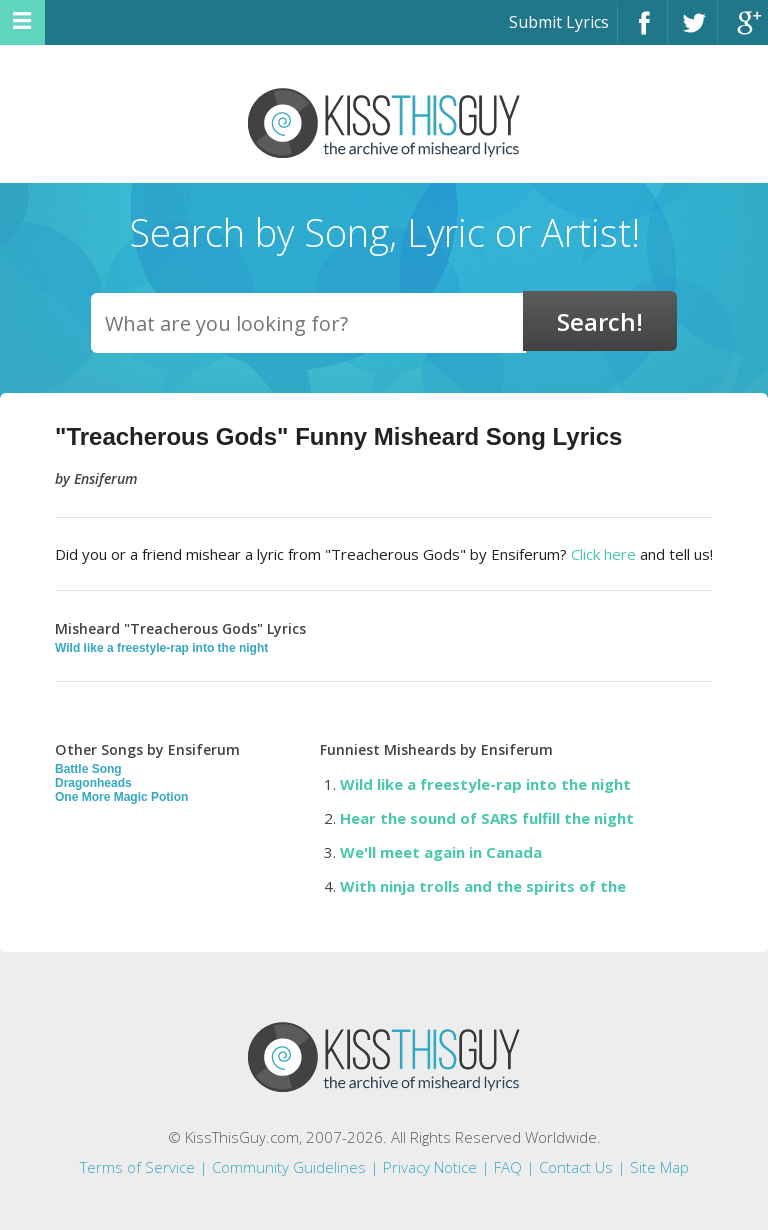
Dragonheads (93, 783)
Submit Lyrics (559, 22)
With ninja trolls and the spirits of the (483, 886)
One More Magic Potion (121, 797)
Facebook (642, 31)
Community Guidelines (289, 1167)
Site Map (659, 1167)
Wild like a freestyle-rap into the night (161, 648)
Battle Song (88, 769)
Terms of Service (137, 1167)
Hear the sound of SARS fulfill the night (487, 818)
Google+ (743, 31)
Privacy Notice (430, 1167)
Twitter (692, 31)
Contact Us (576, 1167)
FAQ (508, 1167)
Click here (603, 554)
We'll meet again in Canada (441, 852)
